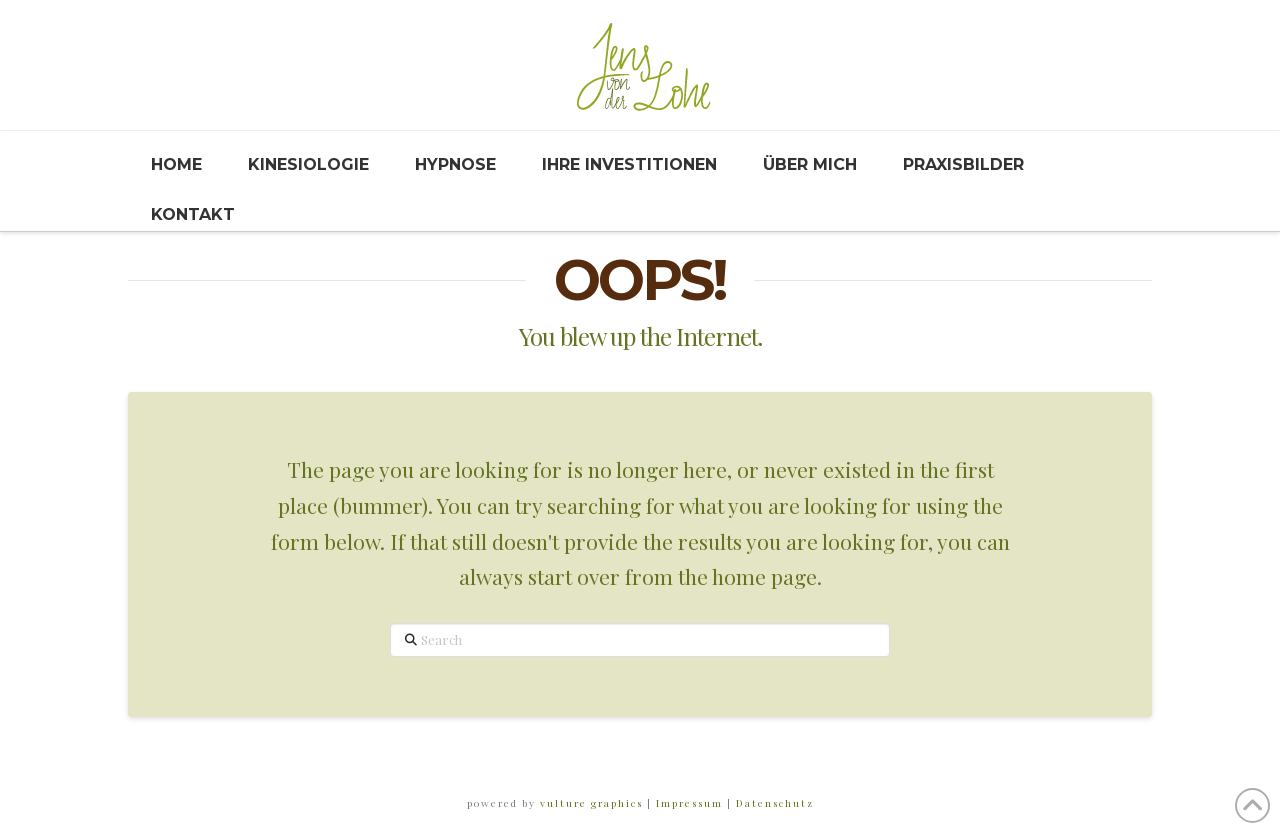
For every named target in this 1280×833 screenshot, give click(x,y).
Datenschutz (773, 803)
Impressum (687, 803)
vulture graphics (591, 803)
